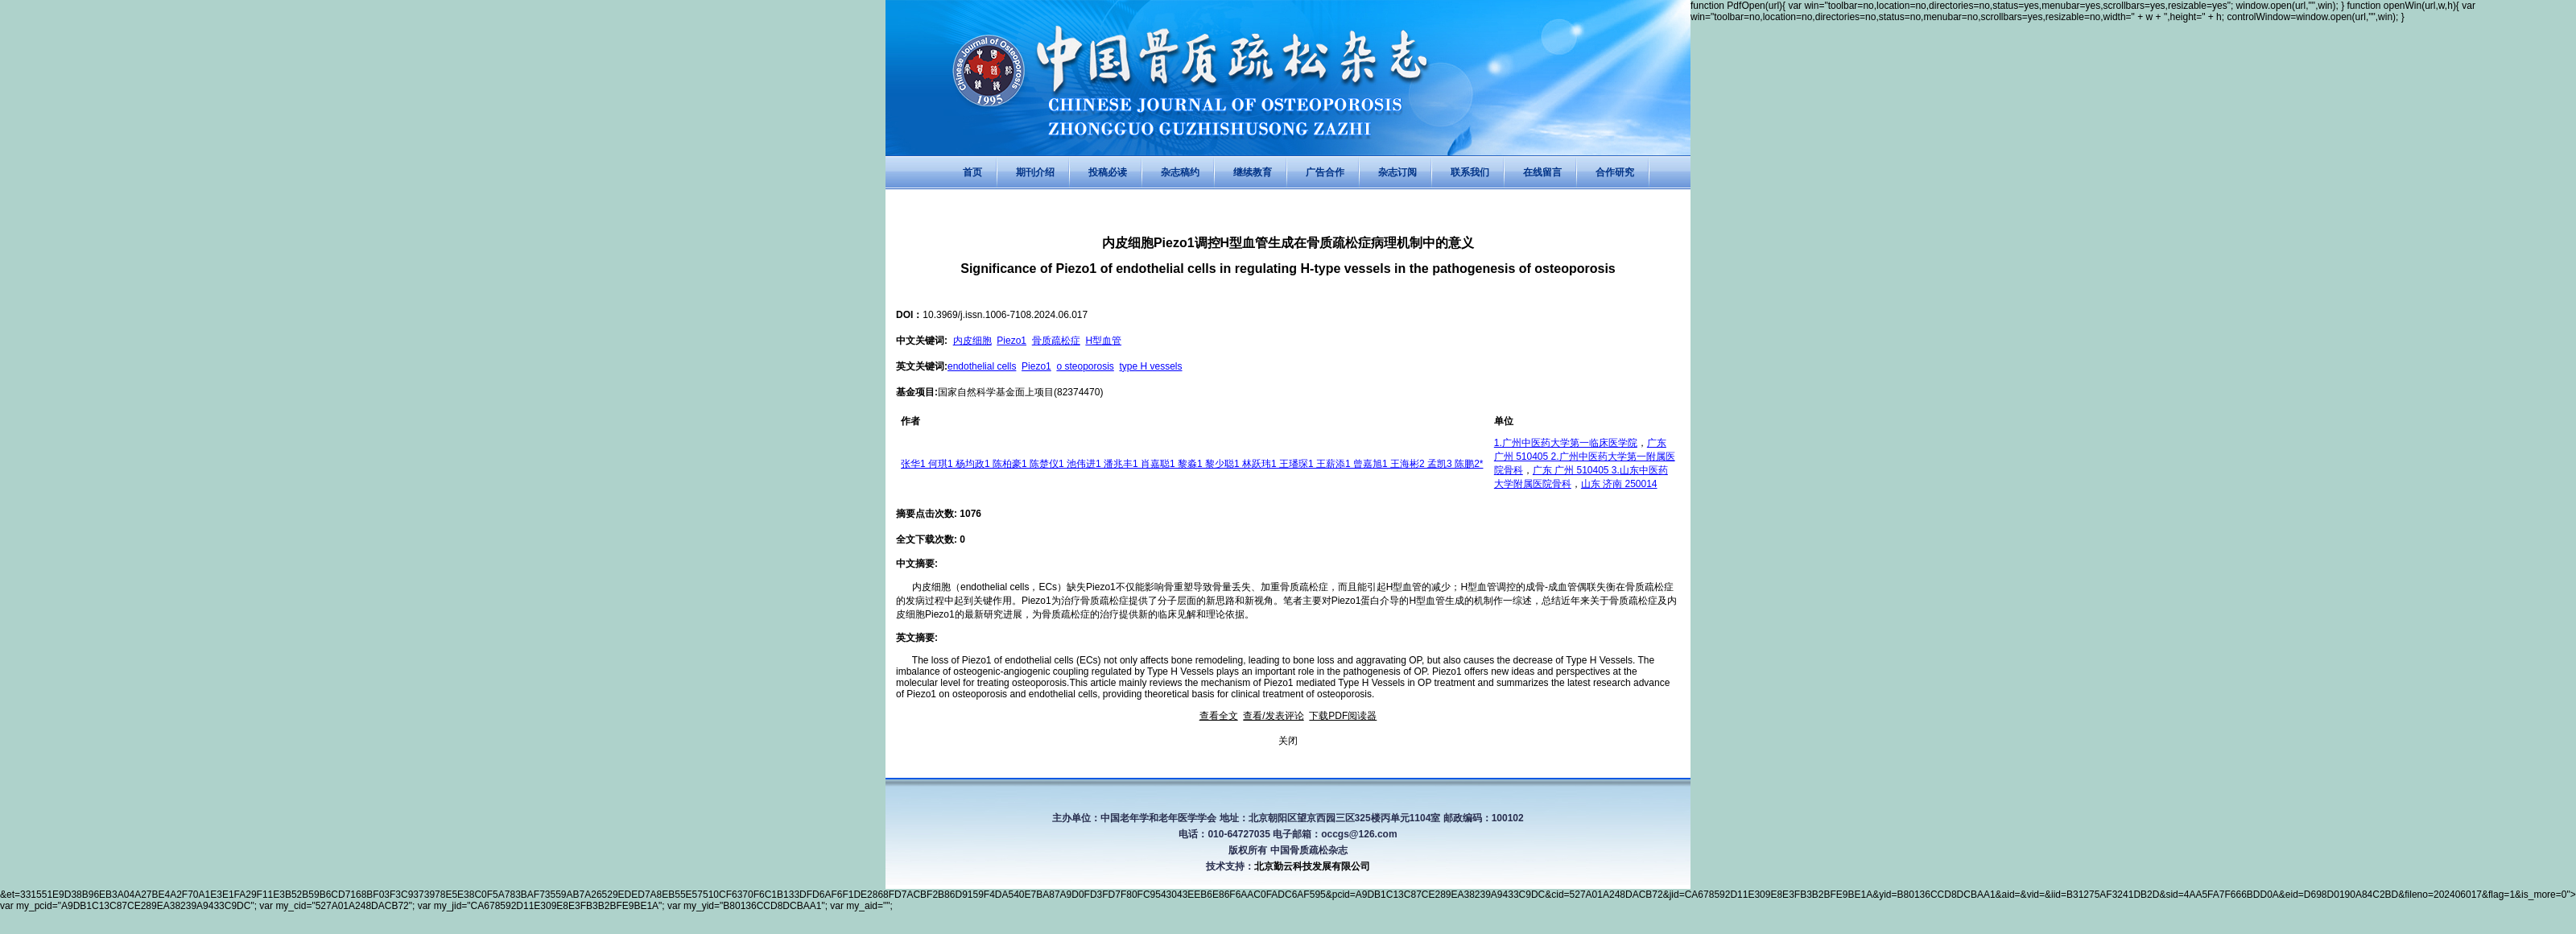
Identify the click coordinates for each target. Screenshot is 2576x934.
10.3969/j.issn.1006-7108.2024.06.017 (1005, 314)
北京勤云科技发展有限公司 (1312, 866)
